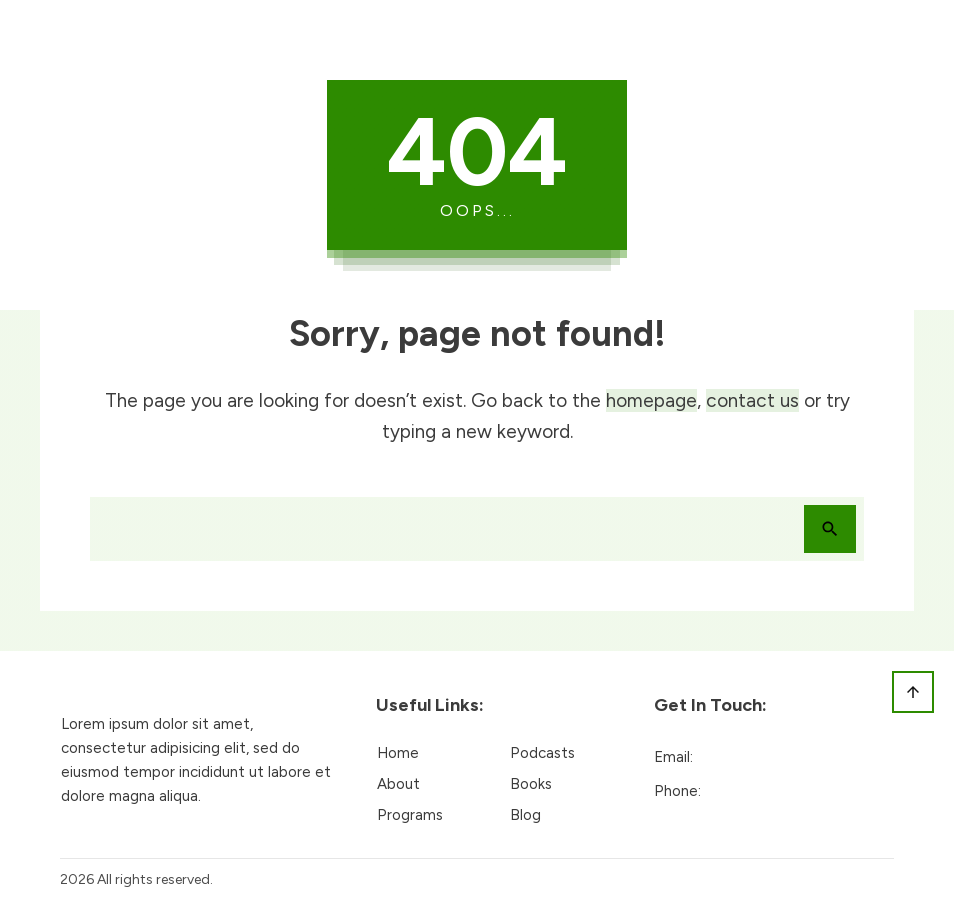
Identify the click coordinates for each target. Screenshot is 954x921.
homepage (651, 400)
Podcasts (542, 753)
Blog (525, 815)
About (398, 784)
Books (531, 784)
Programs (410, 815)
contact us (752, 400)
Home (398, 753)
